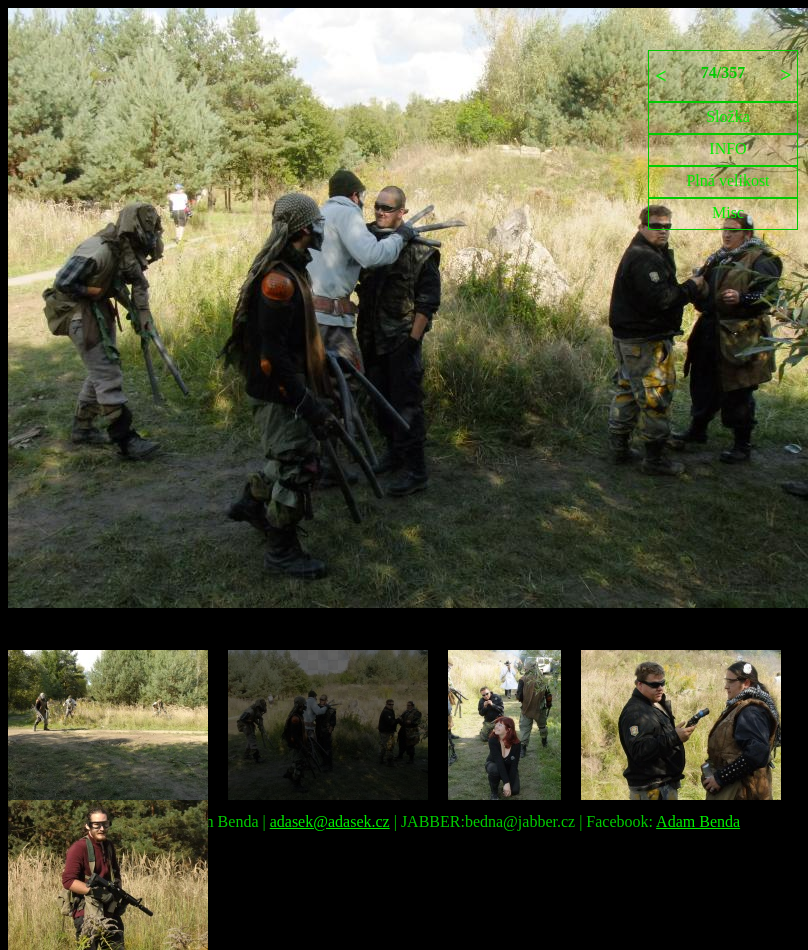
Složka (728, 116)
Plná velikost (727, 180)
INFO (727, 148)
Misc (728, 212)
